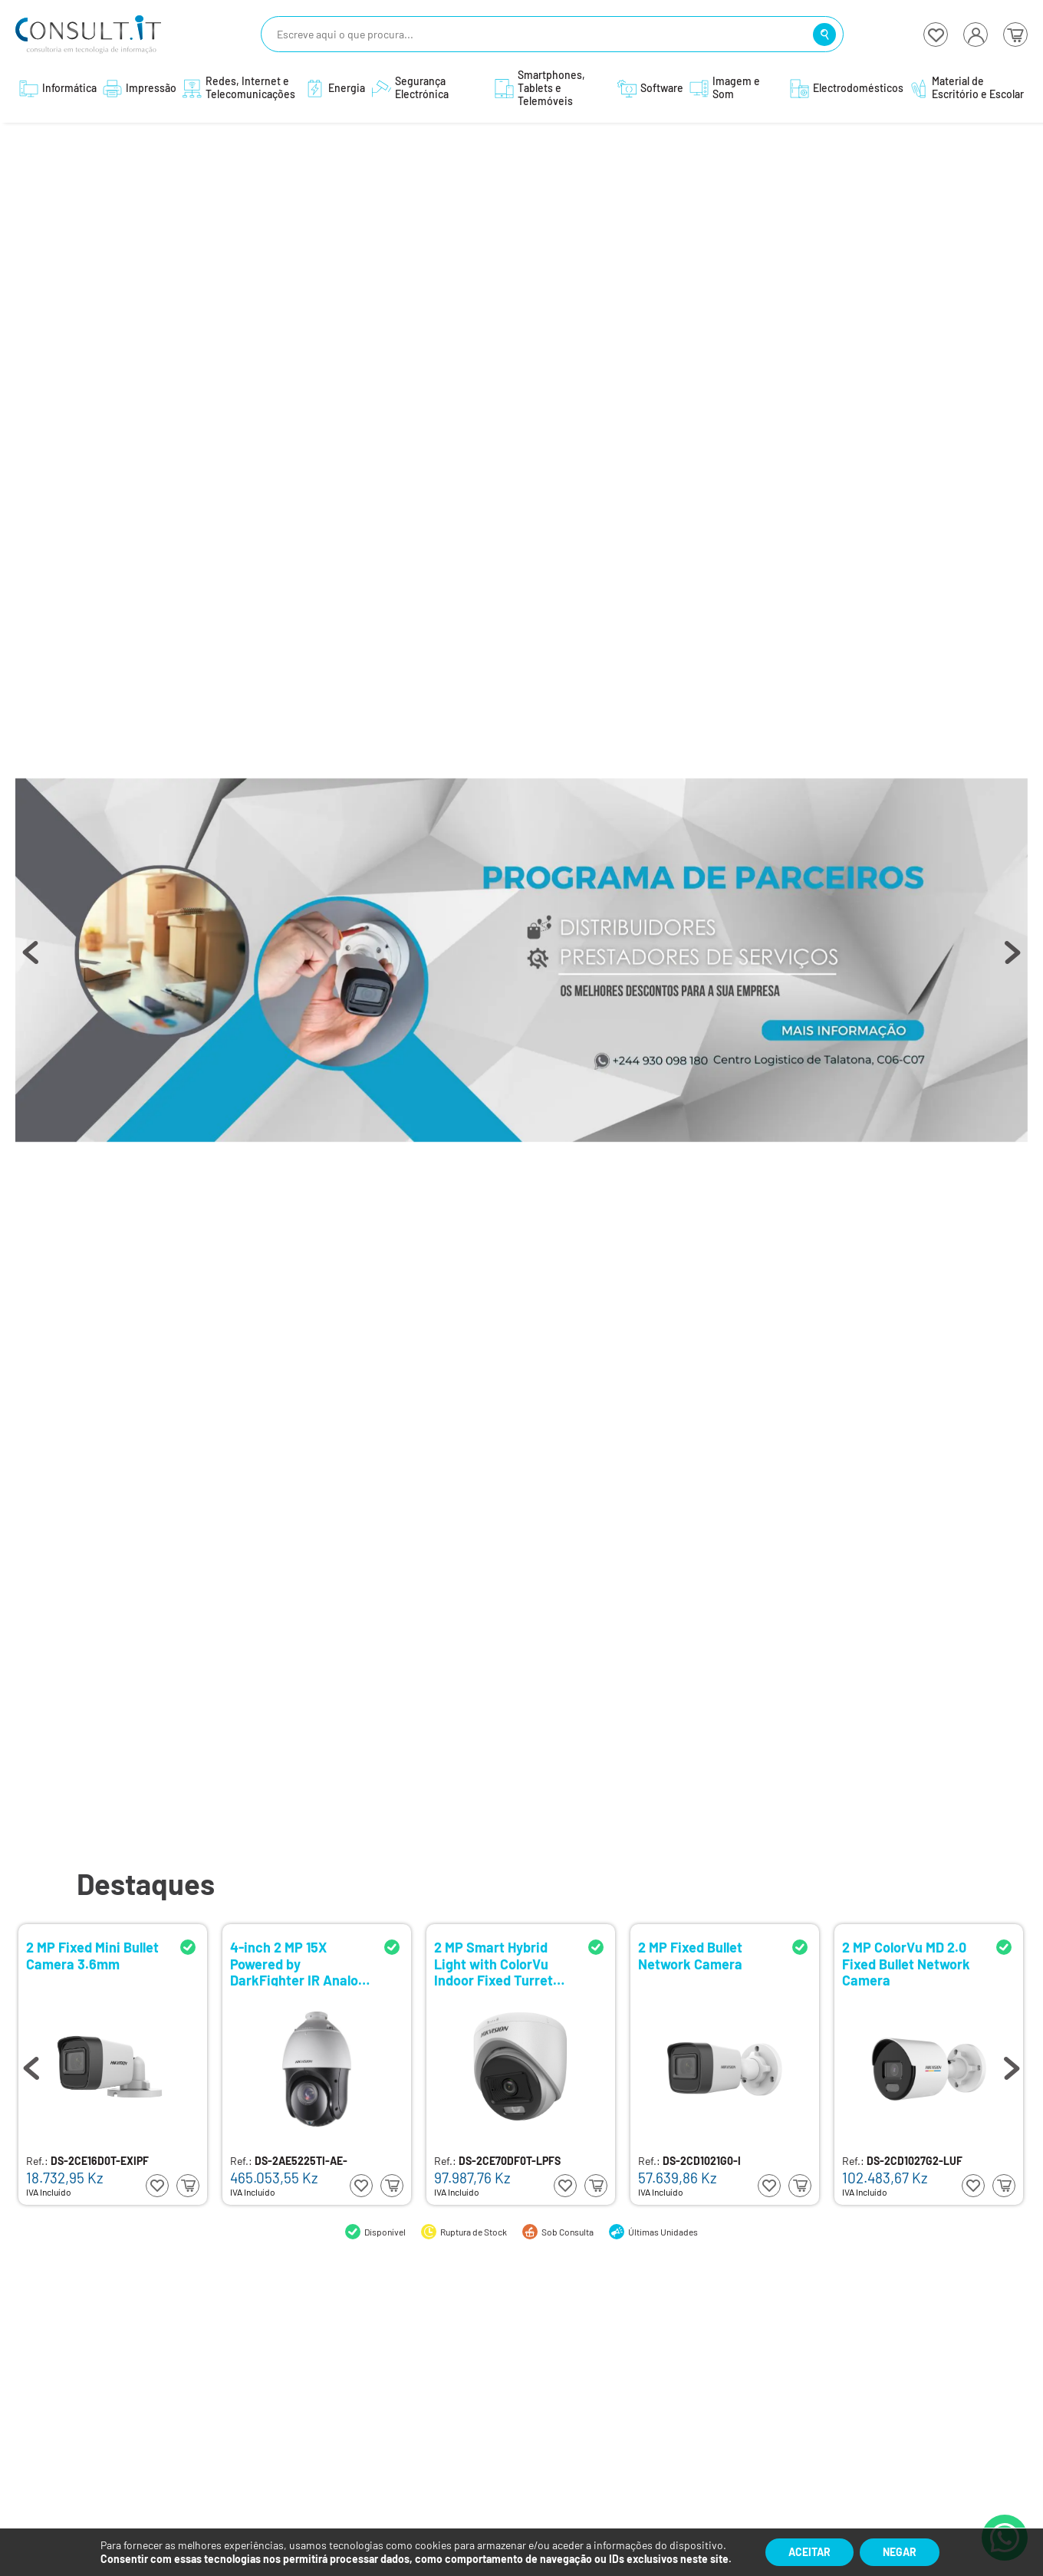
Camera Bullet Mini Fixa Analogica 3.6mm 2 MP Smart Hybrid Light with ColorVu (298, 1962)
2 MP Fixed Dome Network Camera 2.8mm (78, 1962)
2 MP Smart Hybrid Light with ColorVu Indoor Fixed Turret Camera (901, 1962)
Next (1012, 960)
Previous (30, 960)
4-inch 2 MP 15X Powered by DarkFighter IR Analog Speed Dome (706, 1962)
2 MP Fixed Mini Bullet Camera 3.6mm (500, 1955)
